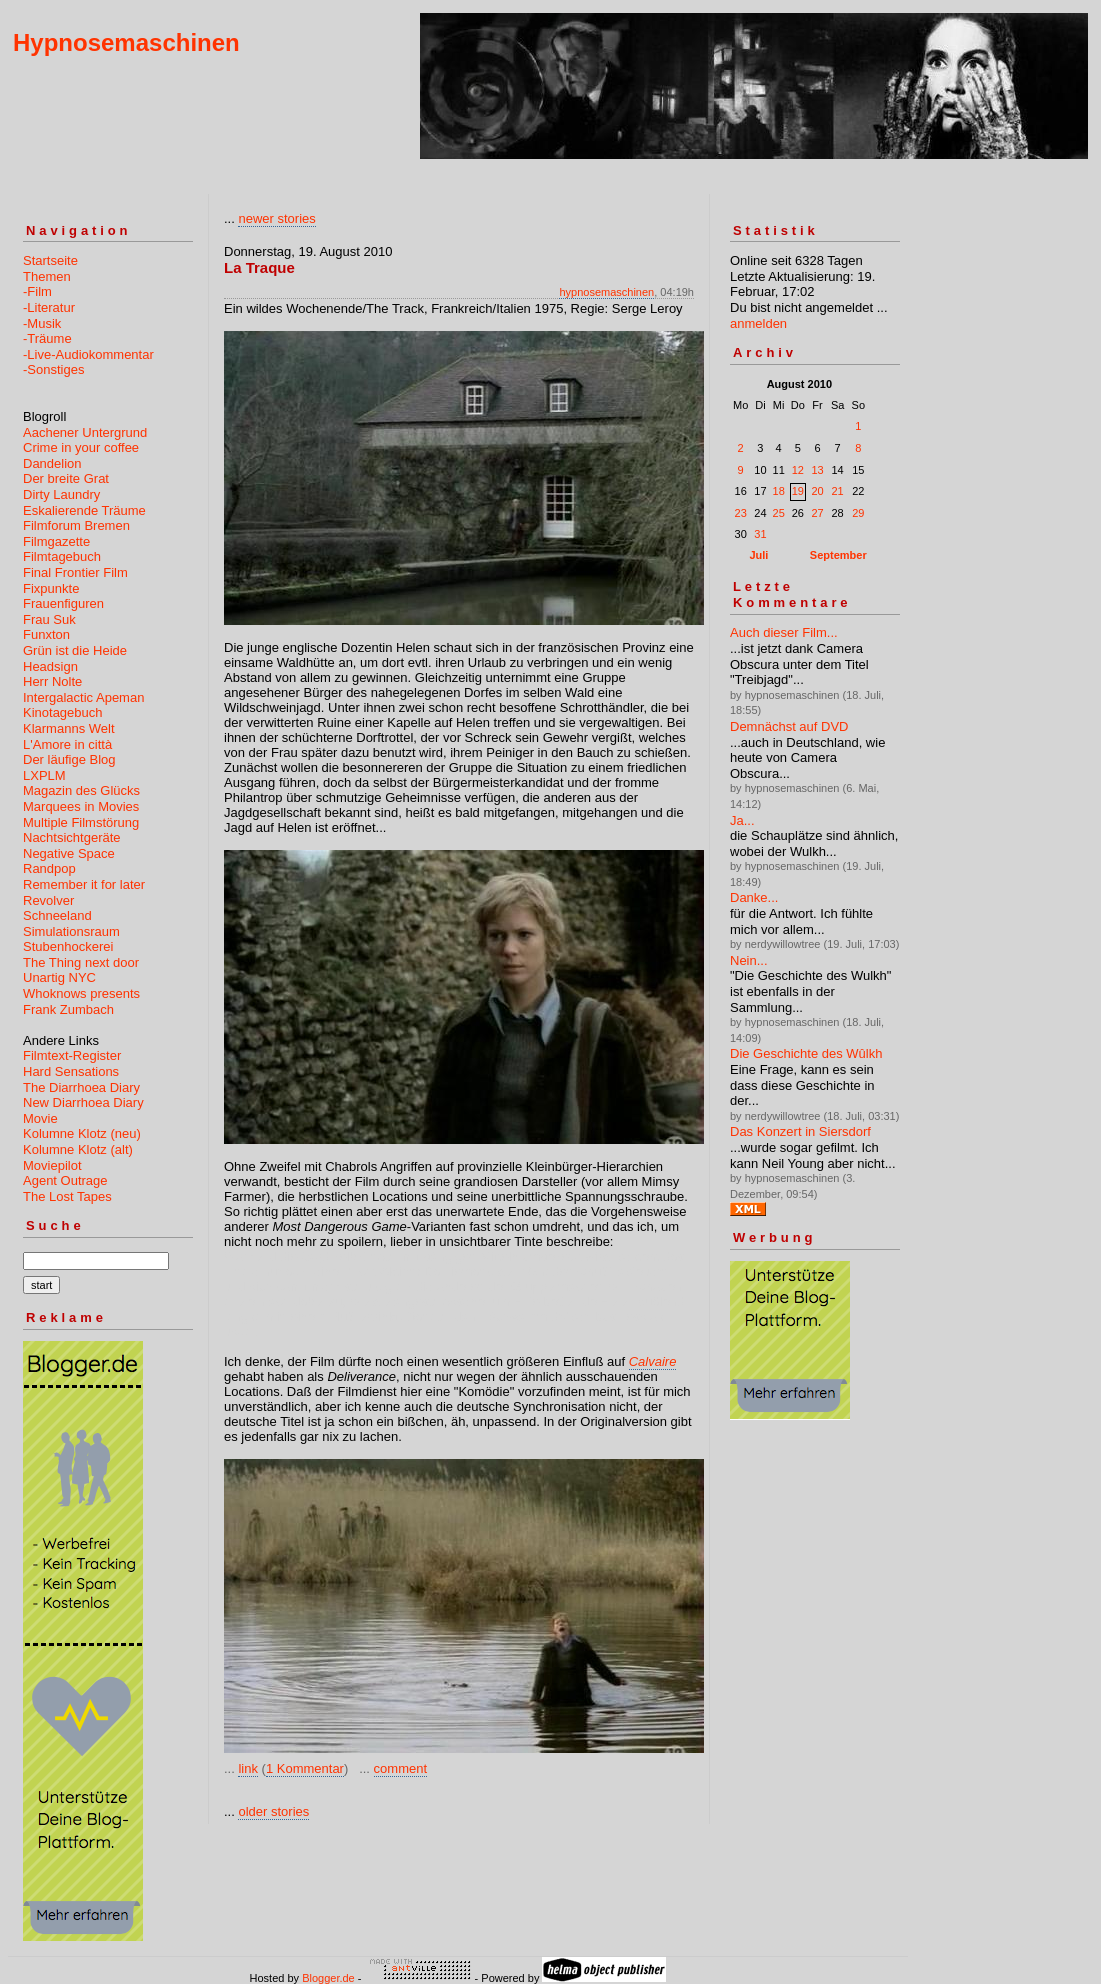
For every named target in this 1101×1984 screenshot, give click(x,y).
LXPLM (44, 775)
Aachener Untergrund (85, 432)
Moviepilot (52, 1165)
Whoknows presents (81, 993)
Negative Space (69, 853)
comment (400, 1768)
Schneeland (57, 915)
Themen (47, 276)
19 (798, 491)
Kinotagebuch (63, 712)
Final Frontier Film (75, 572)
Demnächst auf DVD (789, 726)
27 (817, 513)
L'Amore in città (67, 744)
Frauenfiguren (63, 603)
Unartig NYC (59, 977)
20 (817, 491)
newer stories (276, 218)
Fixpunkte (51, 588)
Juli (758, 555)
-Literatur (49, 307)
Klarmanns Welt (69, 728)
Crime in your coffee (81, 447)
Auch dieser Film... (784, 632)
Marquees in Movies (81, 806)
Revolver (48, 900)
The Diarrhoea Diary (81, 1087)
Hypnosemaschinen (126, 42)
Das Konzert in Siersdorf (800, 1131)
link (248, 1768)
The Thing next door (81, 962)
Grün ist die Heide (75, 650)
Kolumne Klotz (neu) (82, 1133)
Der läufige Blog (69, 759)
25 (779, 513)
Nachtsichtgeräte (72, 837)
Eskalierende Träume (84, 510)
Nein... (749, 960)
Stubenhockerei (68, 946)
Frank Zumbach (68, 1009)
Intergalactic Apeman (83, 697)
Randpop (49, 868)
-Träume (47, 338)
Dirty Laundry (61, 494)
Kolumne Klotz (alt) (78, 1149)
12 (798, 470)
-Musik (42, 323)
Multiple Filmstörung (81, 822)
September (838, 555)
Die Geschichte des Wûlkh (806, 1053)
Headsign (50, 666)
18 (779, 491)
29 (858, 513)
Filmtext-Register (72, 1055)
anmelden (758, 323)
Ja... (742, 820)
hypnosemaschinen (606, 292)
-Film (37, 291)
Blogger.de (328, 1978)
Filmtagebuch (62, 556)
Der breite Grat (66, 478)
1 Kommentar (305, 1768)
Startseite (50, 260)
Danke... (754, 897)
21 (837, 491)
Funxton (46, 634)
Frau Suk (49, 619)
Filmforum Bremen (76, 525)
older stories (273, 1811)
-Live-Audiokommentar (88, 354)
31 (760, 534)
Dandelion (52, 463)
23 (741, 513)
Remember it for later (84, 884)
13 (817, 470)
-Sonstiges (53, 369)
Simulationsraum (71, 931)
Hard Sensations (71, 1071)
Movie (40, 1118)
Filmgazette (56, 541)
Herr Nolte (52, 681)
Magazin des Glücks (81, 790)
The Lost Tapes (67, 1196)
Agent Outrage (65, 1180)
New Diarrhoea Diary (83, 1102)
